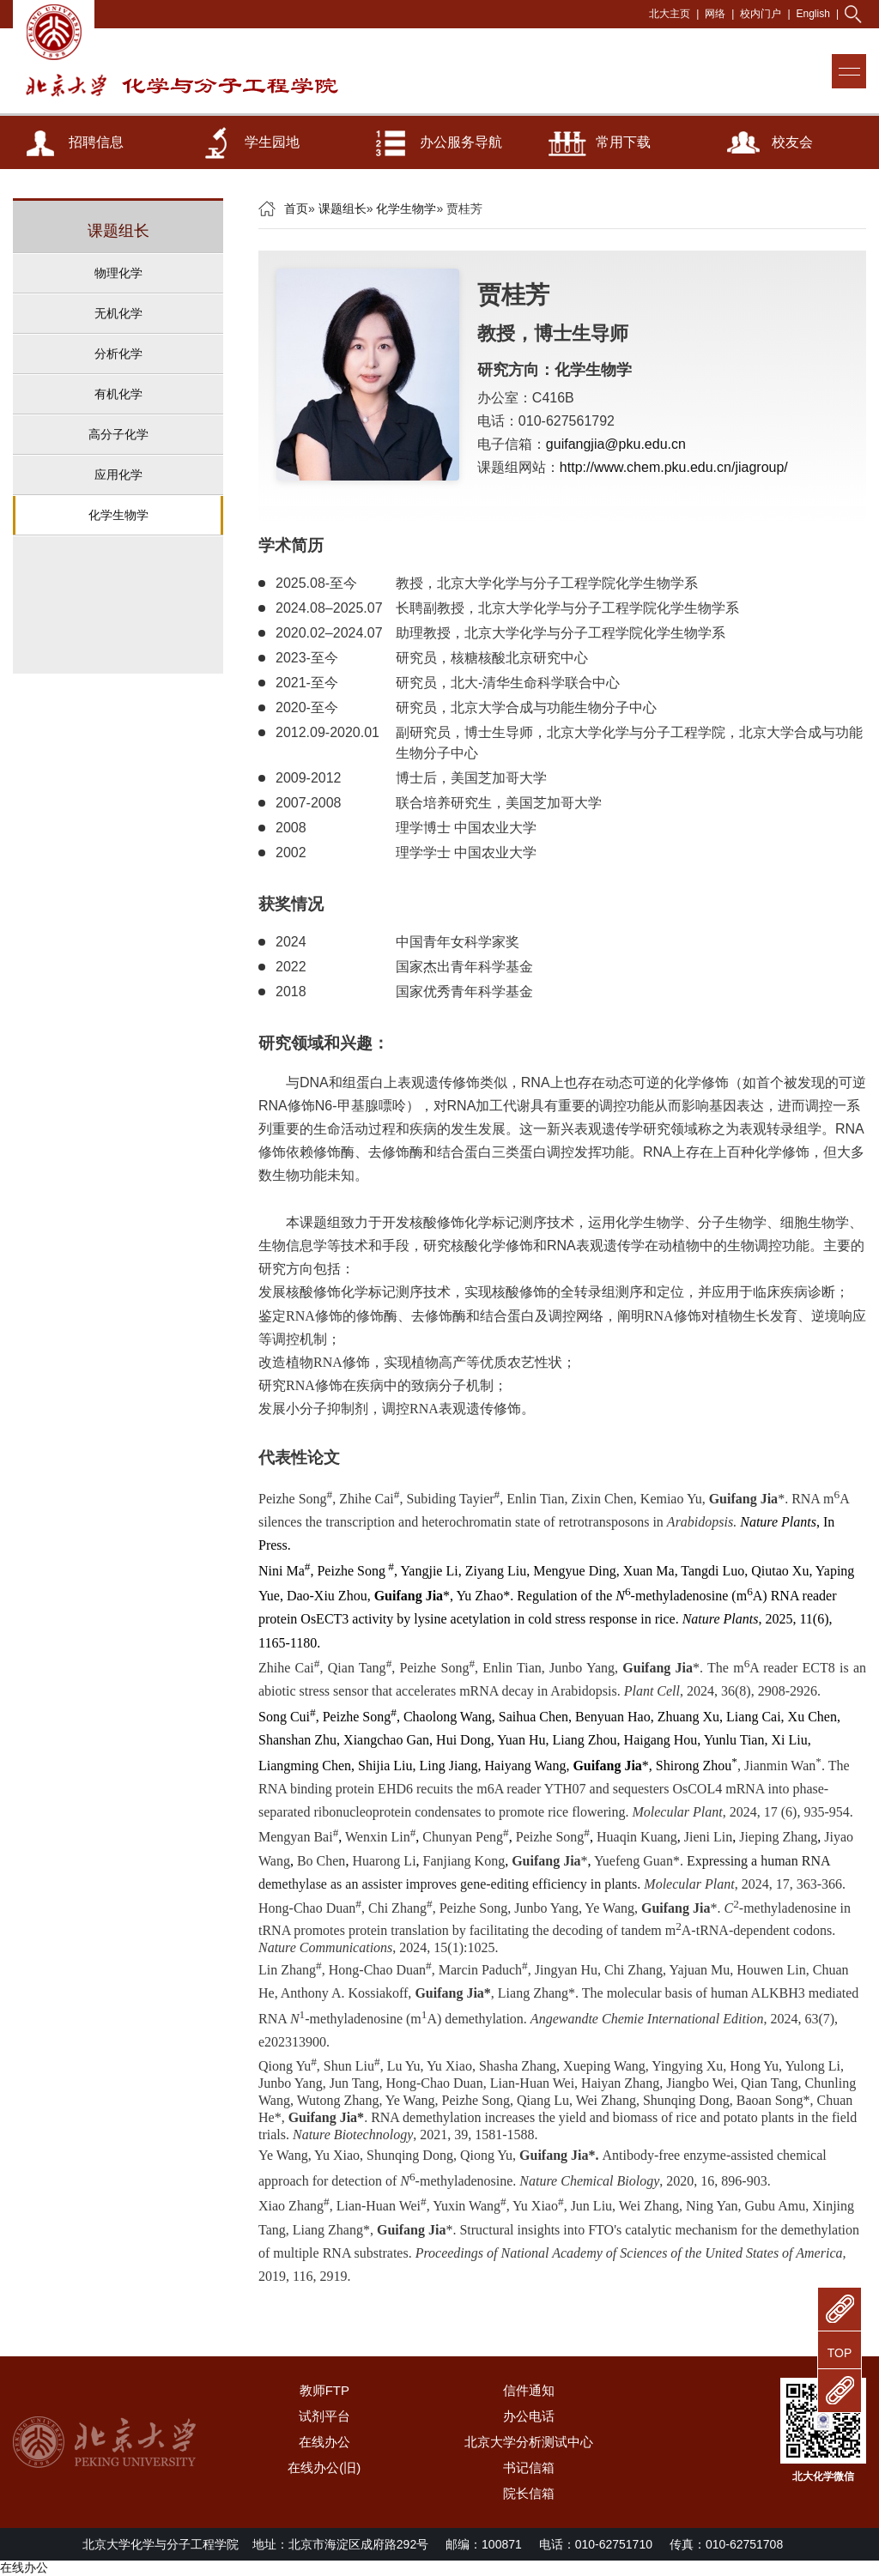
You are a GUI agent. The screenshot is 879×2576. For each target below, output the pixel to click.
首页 (296, 208)
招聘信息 (96, 142)
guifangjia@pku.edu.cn (616, 444)
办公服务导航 (461, 142)
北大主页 (669, 14)
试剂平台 (324, 2416)
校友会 (792, 142)
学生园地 (272, 142)
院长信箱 (529, 2493)
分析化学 (118, 353)
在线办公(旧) (324, 2467)
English (813, 14)
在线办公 (324, 2441)
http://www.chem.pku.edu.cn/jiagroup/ (674, 467)
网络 (715, 14)
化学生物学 (118, 515)
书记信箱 (529, 2467)
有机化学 (118, 394)
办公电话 (529, 2416)
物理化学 (118, 273)
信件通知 (529, 2390)
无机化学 (118, 313)
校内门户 (760, 14)
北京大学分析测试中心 (528, 2441)
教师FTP (324, 2390)
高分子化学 (118, 434)
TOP (839, 2353)
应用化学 (118, 474)
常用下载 (623, 142)
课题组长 (342, 208)
